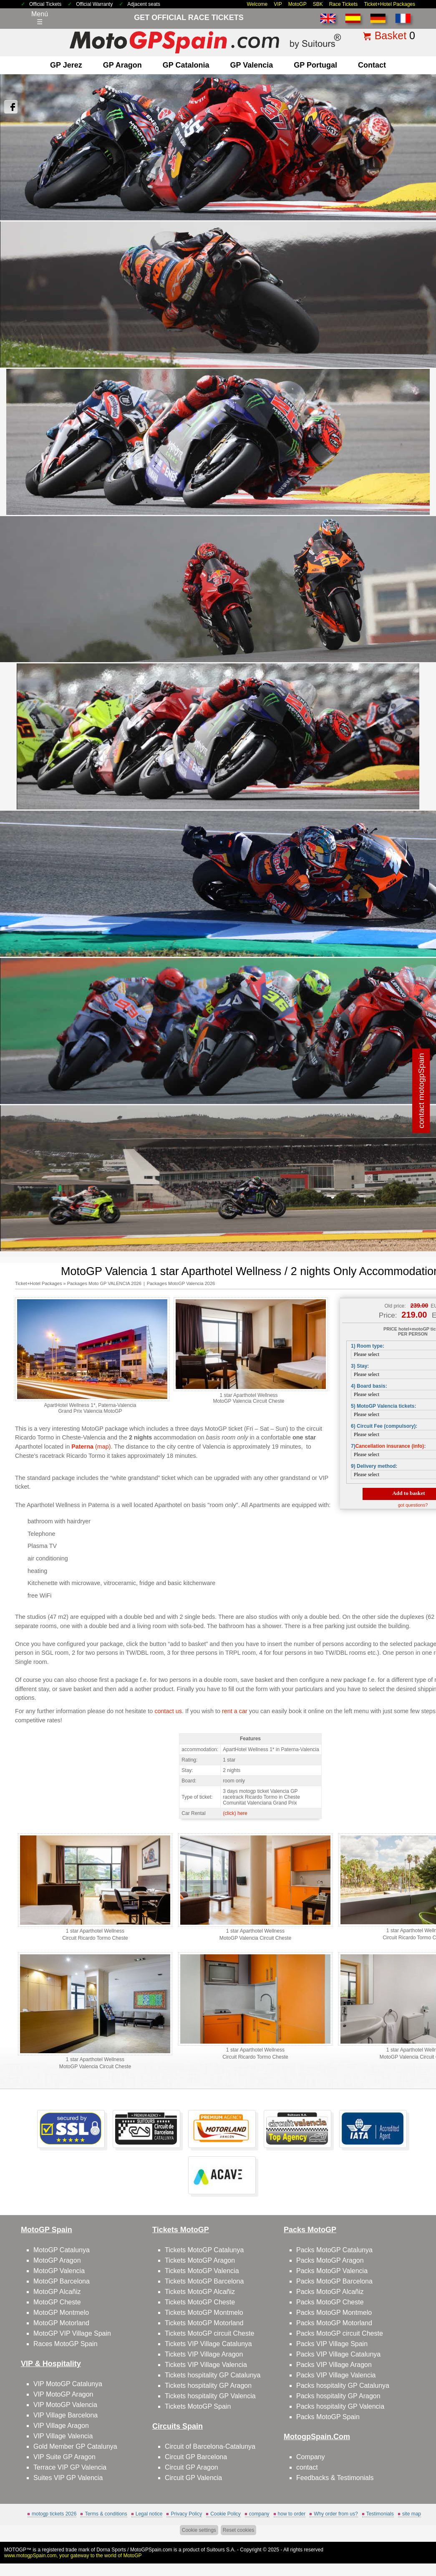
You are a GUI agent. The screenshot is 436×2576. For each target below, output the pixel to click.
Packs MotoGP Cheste (330, 2302)
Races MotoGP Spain (65, 2343)
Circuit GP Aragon (191, 2467)
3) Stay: (360, 1366)
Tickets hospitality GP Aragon (208, 2385)
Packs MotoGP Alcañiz (330, 2291)
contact (372, 65)
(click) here (235, 1813)
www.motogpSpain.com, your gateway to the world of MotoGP (73, 2555)
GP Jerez (66, 65)
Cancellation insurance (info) (389, 1446)
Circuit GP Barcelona (196, 2456)
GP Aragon (122, 65)
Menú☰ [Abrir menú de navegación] (39, 17)
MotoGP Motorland (61, 2322)
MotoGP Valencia (59, 2270)
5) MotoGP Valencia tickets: (383, 1406)
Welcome (257, 4)
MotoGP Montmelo (61, 2312)
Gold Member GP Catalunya (75, 2446)
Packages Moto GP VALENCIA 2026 (104, 1283)
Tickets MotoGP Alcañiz (200, 2291)
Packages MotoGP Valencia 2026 (181, 1283)
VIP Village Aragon (61, 2425)
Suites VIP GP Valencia (68, 2477)
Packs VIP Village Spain (332, 2343)
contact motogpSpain (421, 1090)
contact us (168, 1711)
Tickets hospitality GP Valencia (210, 2396)
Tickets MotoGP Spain (198, 2406)
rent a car (234, 1711)
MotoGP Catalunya (61, 2249)
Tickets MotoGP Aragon (200, 2260)
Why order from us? (336, 2514)
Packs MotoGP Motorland (334, 2322)
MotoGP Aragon (57, 2260)
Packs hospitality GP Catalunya (342, 2385)
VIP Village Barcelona (65, 2415)
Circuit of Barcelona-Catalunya (210, 2446)
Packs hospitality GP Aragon (338, 2396)
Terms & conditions (106, 2514)
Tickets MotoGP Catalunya (204, 2249)
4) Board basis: (369, 1386)
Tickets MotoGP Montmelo (204, 2312)
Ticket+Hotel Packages (389, 4)
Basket (390, 35)
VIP (278, 4)
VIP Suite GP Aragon (64, 2456)
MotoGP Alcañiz (57, 2291)
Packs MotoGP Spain (328, 2416)
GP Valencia (251, 65)
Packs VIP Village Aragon (334, 2364)
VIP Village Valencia (63, 2436)
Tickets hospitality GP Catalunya (212, 2375)
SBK (318, 4)
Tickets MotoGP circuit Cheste (209, 2333)
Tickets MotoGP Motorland (204, 2322)
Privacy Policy (186, 2514)
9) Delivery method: (374, 1466)
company (259, 2514)
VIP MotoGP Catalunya (67, 2383)
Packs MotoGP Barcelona (334, 2281)
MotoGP (297, 4)
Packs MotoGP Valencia (332, 2270)
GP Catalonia (186, 65)
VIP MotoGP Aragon (63, 2394)
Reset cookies (238, 2530)
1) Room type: (367, 1346)
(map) (91, 1446)
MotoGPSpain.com (151, 2550)
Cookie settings (199, 2530)
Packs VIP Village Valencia (336, 2375)
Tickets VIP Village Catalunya (208, 2343)
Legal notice (149, 2514)
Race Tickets (343, 4)
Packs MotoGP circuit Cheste (339, 2333)
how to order (292, 2514)
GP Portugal (315, 65)
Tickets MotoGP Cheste (200, 2302)
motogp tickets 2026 (54, 2514)
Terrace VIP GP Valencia (69, 2467)
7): (388, 1446)
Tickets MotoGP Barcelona (204, 2281)
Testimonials (380, 2514)
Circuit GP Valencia (193, 2477)
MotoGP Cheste (57, 2302)
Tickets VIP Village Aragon (204, 2354)
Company (310, 2456)
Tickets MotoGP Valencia (202, 2270)
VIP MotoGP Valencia (65, 2404)
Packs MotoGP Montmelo (334, 2312)
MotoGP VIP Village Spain (72, 2333)
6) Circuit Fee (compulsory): (384, 1426)
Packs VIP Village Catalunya (338, 2354)
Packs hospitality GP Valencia (340, 2406)
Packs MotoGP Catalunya (334, 2249)
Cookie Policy (225, 2514)
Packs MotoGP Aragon (330, 2260)
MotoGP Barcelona (61, 2281)
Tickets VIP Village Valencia (206, 2364)
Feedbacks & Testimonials (335, 2477)
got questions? (413, 1504)
